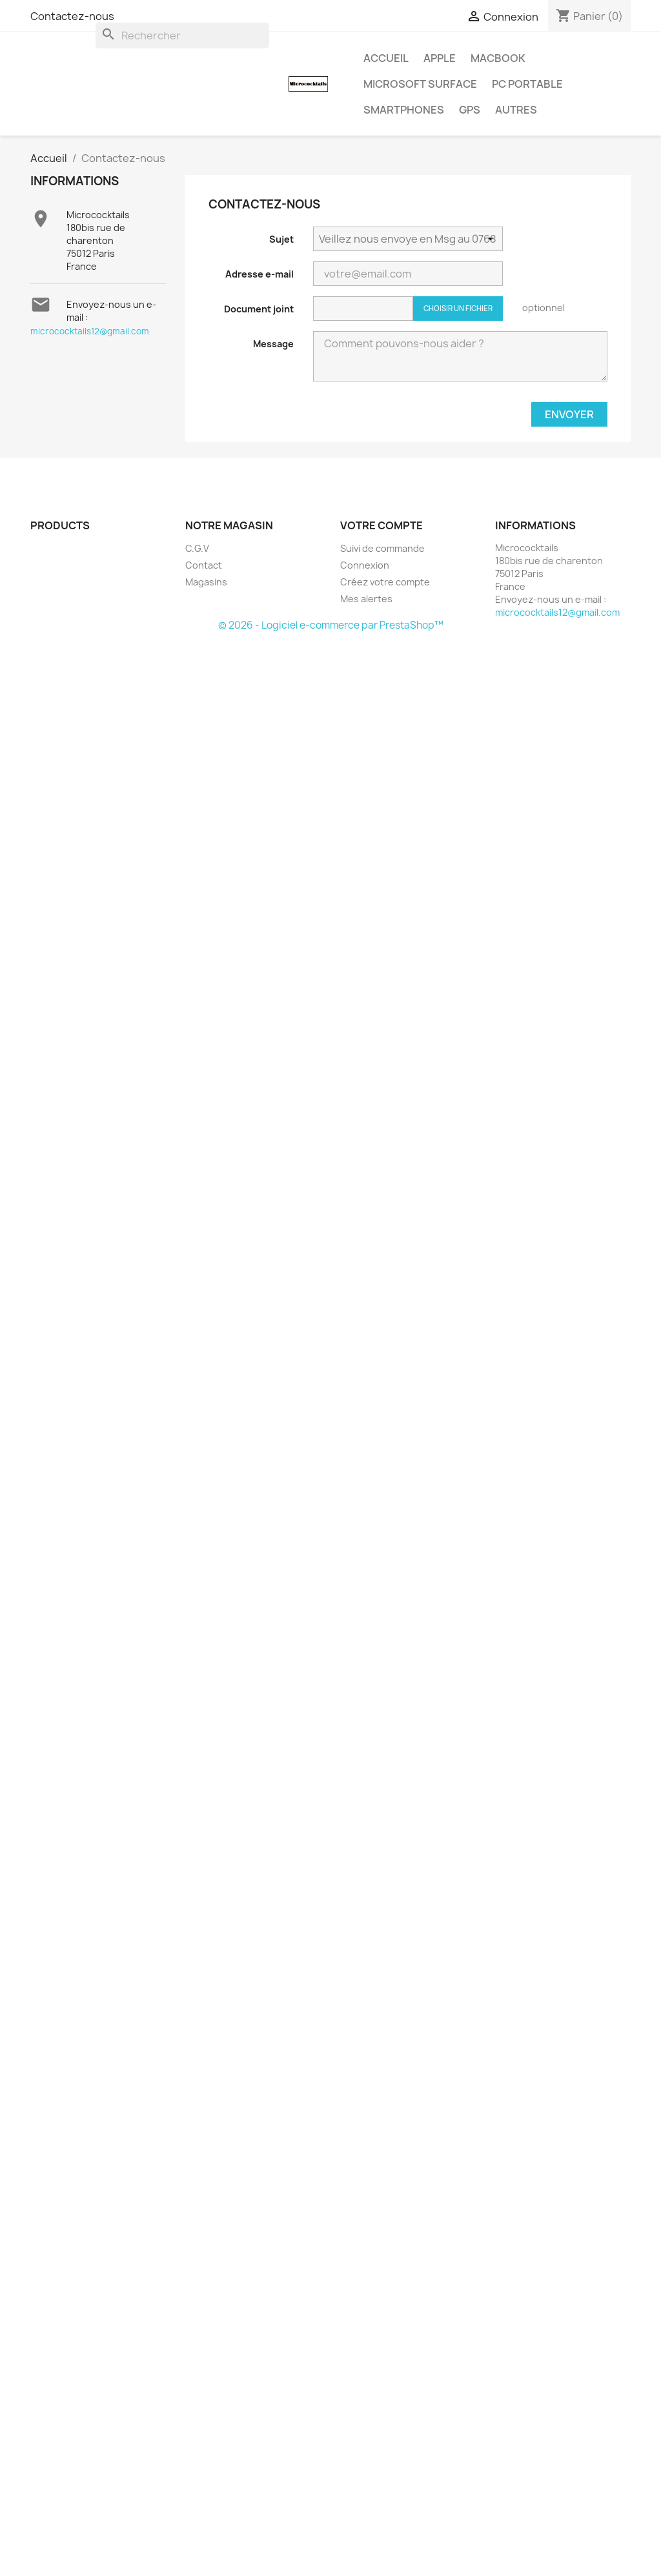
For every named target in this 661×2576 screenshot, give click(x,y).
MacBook (498, 58)
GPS (469, 110)
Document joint (259, 309)
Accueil (386, 58)
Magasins (206, 582)
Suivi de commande (382, 548)
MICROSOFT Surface (420, 84)
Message (273, 344)
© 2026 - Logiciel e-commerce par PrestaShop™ (330, 625)
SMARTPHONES (403, 110)
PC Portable (527, 84)
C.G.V (197, 548)
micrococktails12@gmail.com (89, 331)
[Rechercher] (182, 35)
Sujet (281, 239)
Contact (203, 565)
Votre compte (381, 525)
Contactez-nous (72, 16)
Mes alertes (366, 599)
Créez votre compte (385, 582)
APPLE (439, 58)
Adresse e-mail (259, 274)
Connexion (364, 565)
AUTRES (516, 110)
